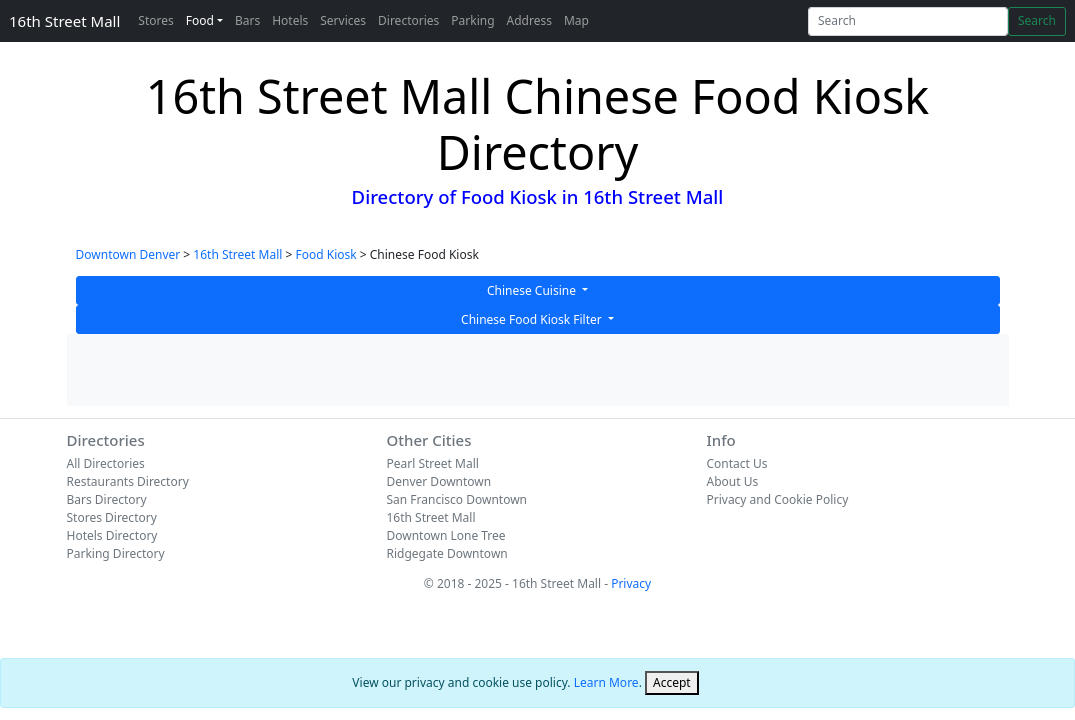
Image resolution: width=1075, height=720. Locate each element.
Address (529, 20)
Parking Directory (116, 553)
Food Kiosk (325, 254)
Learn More (606, 682)
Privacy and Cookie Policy (777, 499)
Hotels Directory (112, 535)
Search (1037, 20)
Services (343, 20)
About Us (732, 481)
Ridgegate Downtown (446, 553)
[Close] (672, 683)
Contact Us (736, 463)
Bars (247, 20)
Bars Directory (107, 499)
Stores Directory (112, 517)
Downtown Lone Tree (445, 535)
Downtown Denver (128, 254)
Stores (155, 20)
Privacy (631, 583)
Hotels (290, 20)
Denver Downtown (438, 481)
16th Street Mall (64, 21)
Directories (408, 20)
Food (200, 20)
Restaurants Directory (128, 481)
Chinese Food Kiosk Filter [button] (533, 319)
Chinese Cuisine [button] (533, 290)
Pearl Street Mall (432, 463)
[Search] (908, 21)
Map (576, 20)
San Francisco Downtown (456, 499)
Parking (472, 20)
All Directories (106, 463)
